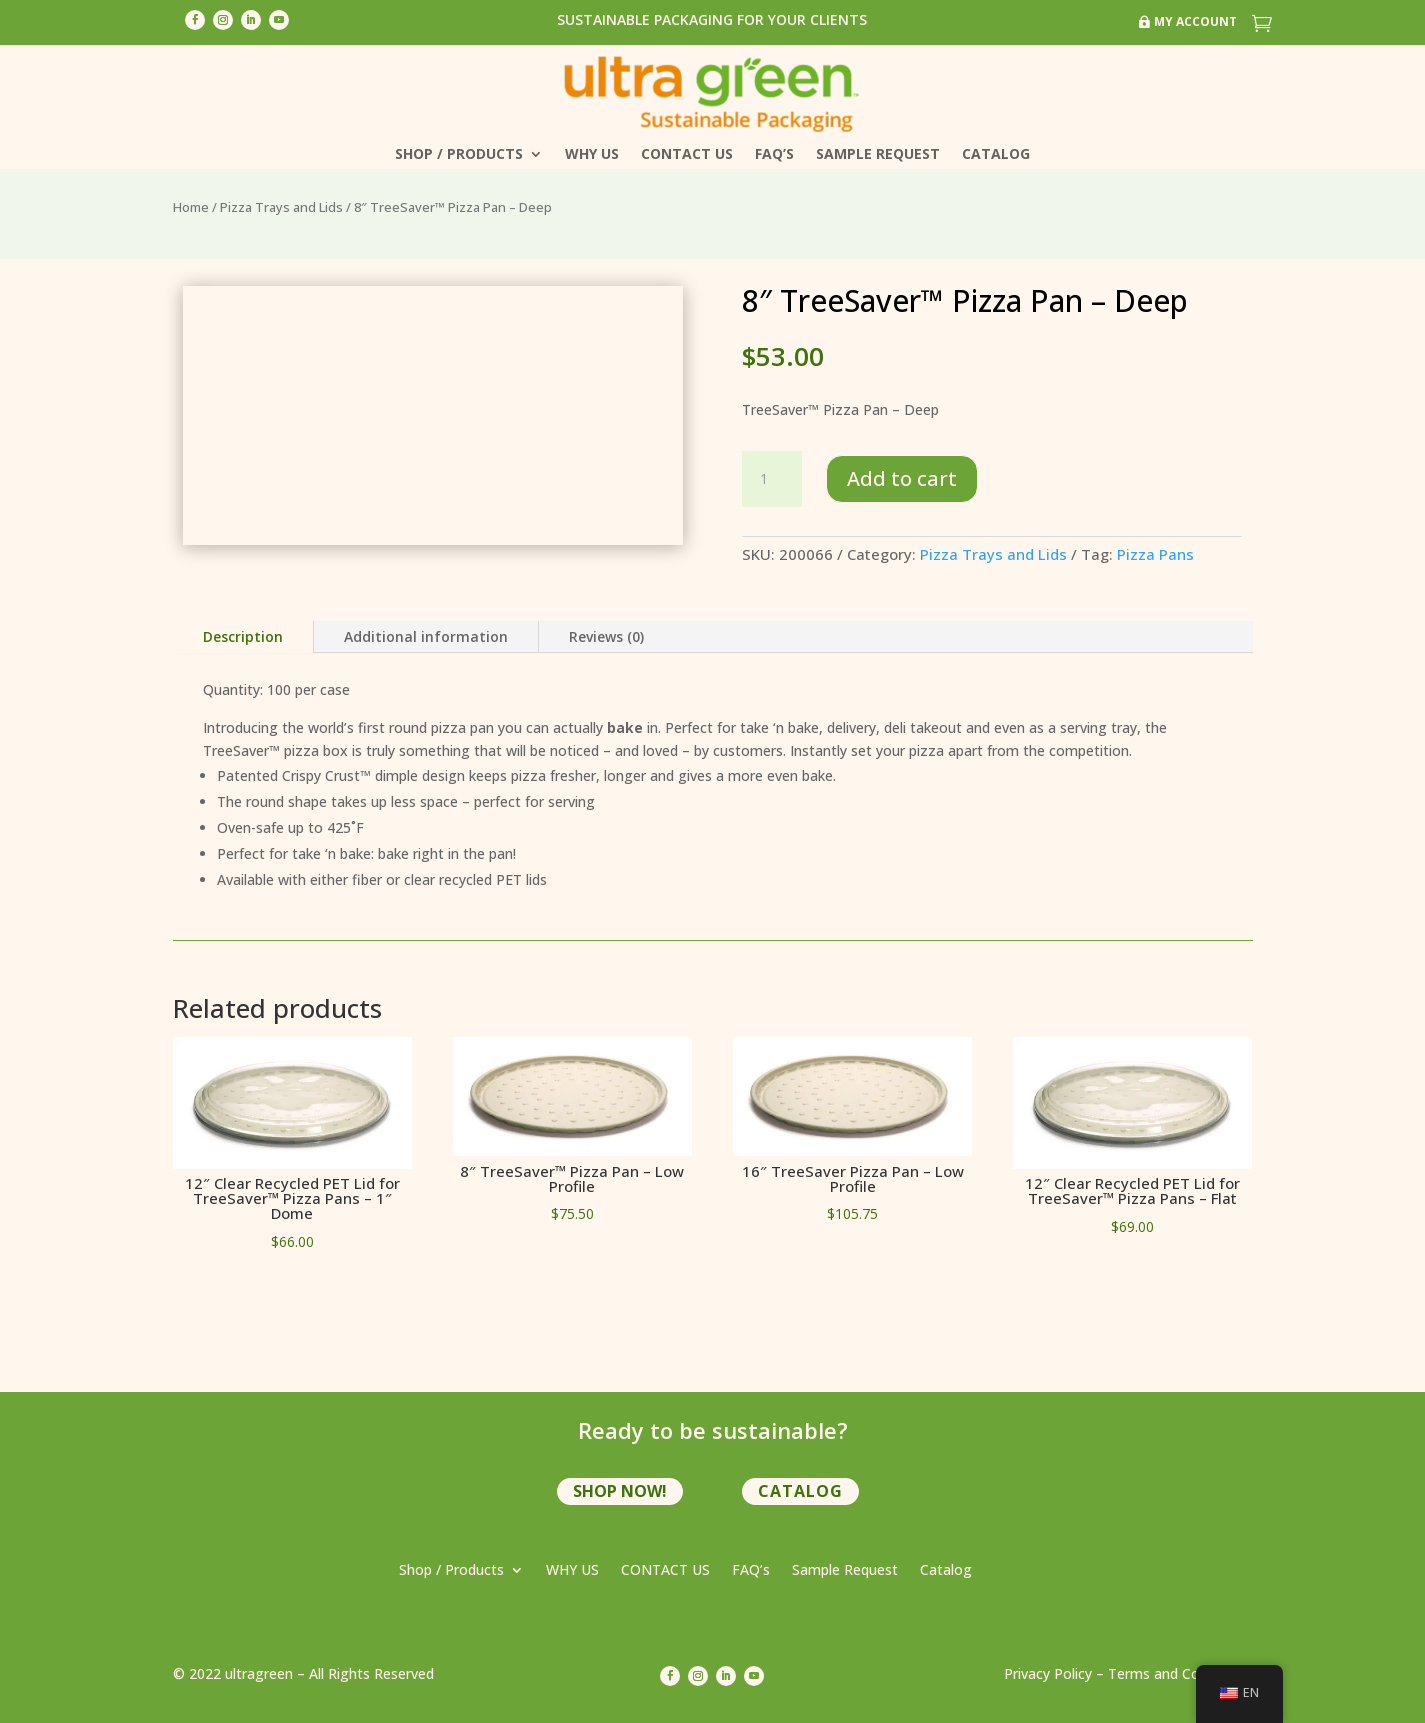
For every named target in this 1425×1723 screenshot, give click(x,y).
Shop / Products (459, 155)
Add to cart (902, 478)
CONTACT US (687, 155)
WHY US (592, 155)
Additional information (426, 636)
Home (191, 207)
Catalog (996, 155)
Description (243, 636)
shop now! (620, 1491)
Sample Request (878, 155)
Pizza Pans (1155, 554)
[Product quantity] (772, 479)
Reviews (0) (606, 636)
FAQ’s (774, 155)
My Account (1195, 21)
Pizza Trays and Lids (281, 207)
